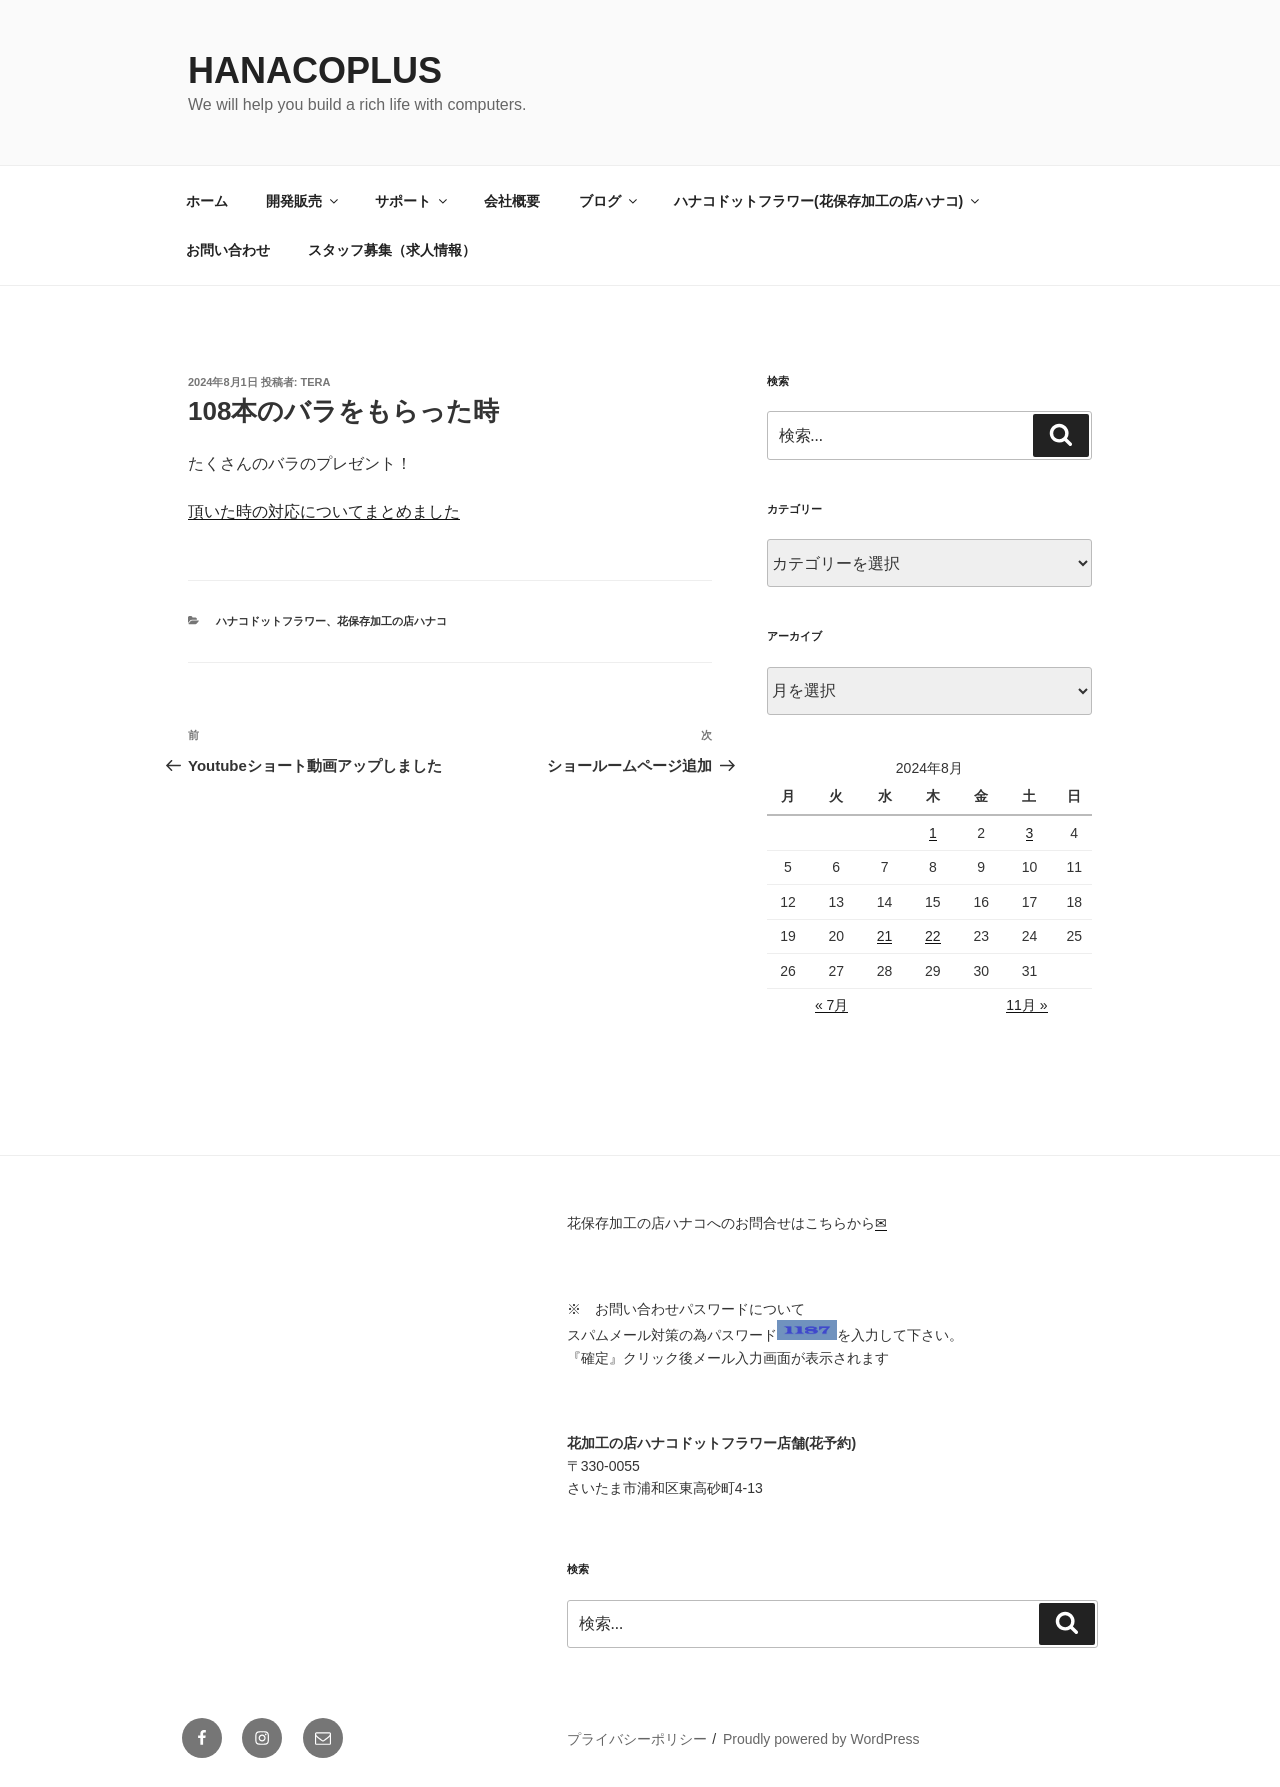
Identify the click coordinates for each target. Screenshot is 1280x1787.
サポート (412, 201)
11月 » (1026, 1005)
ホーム (207, 201)
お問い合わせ (228, 250)
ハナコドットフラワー (271, 621)
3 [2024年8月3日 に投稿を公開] (1030, 833)
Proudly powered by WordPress (821, 1739)
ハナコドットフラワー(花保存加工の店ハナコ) (828, 201)
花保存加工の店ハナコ (392, 621)
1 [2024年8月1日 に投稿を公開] (933, 833)
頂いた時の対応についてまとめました (324, 511)
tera (316, 382)
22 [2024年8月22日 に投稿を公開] (933, 936)
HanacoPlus (315, 70)
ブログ (609, 201)
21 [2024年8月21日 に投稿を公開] (885, 936)
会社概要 (512, 201)
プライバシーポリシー (637, 1739)
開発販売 (303, 201)
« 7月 (831, 1005)
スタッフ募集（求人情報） (392, 250)
